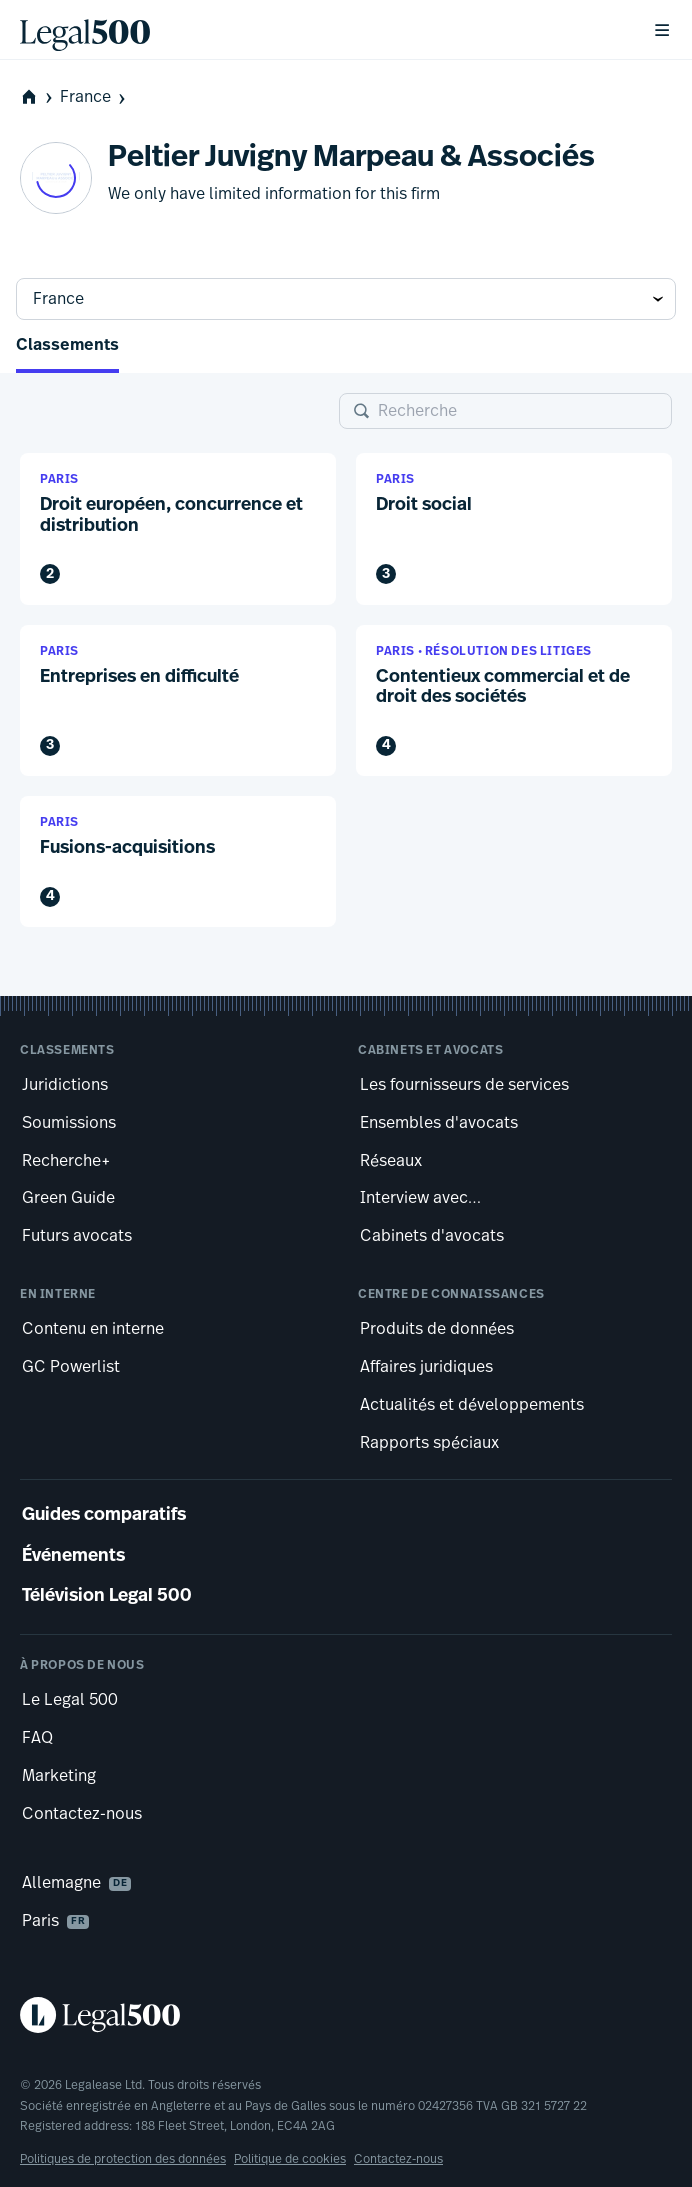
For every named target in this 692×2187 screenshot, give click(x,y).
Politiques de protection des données (123, 2159)
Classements (67, 346)
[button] (178, 528)
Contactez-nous (398, 2159)
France (94, 97)
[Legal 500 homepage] (346, 2015)
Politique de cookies (290, 2159)
